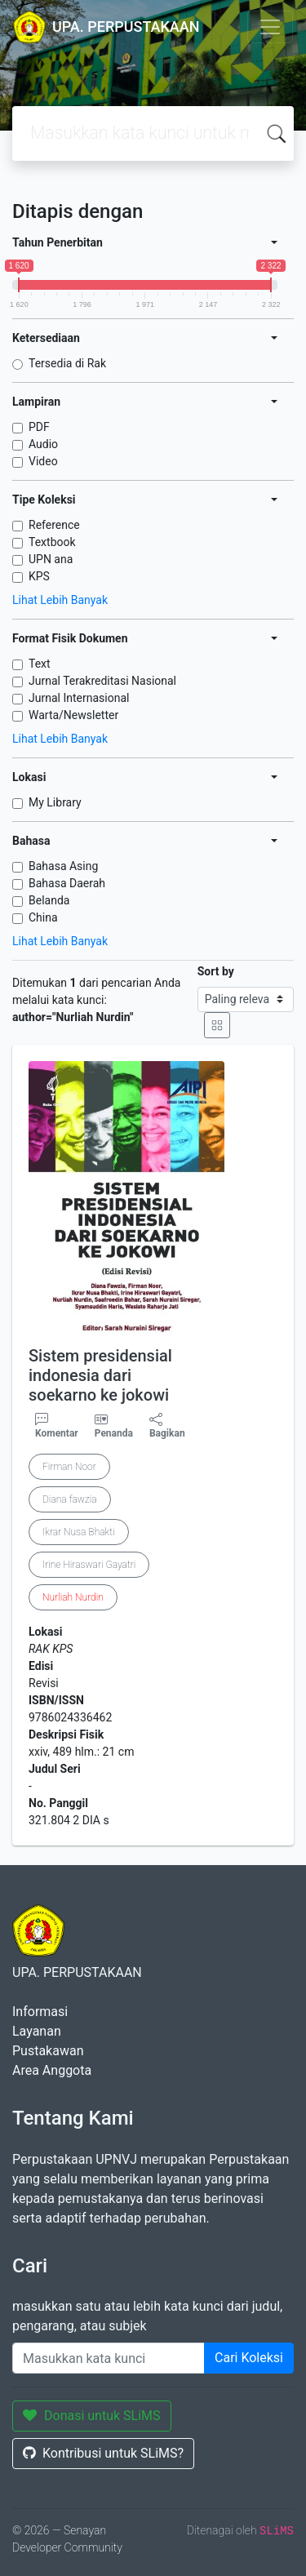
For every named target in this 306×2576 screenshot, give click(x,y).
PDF (39, 426)
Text (40, 663)
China (43, 917)
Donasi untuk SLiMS (92, 2415)
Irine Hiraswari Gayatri (88, 1564)
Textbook (52, 542)
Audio (43, 444)
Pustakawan (47, 2051)
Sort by (215, 971)
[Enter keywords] (108, 2358)
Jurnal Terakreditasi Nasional (102, 680)
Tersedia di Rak (67, 363)
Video (43, 461)
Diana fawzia (69, 1499)
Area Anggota (51, 2070)
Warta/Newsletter (73, 715)
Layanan (36, 2031)
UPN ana (51, 559)
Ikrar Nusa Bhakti (78, 1532)
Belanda (49, 900)
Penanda (114, 1433)
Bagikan (167, 1426)
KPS (39, 576)
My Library (55, 802)
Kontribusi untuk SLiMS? (103, 2453)
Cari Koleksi (249, 2357)
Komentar (56, 1426)
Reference (54, 524)
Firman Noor (69, 1466)
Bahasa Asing (63, 866)
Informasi (40, 2011)
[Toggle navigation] (270, 27)
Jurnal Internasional (79, 697)
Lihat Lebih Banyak (60, 599)
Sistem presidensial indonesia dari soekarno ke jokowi (100, 1375)
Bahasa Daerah (67, 883)
